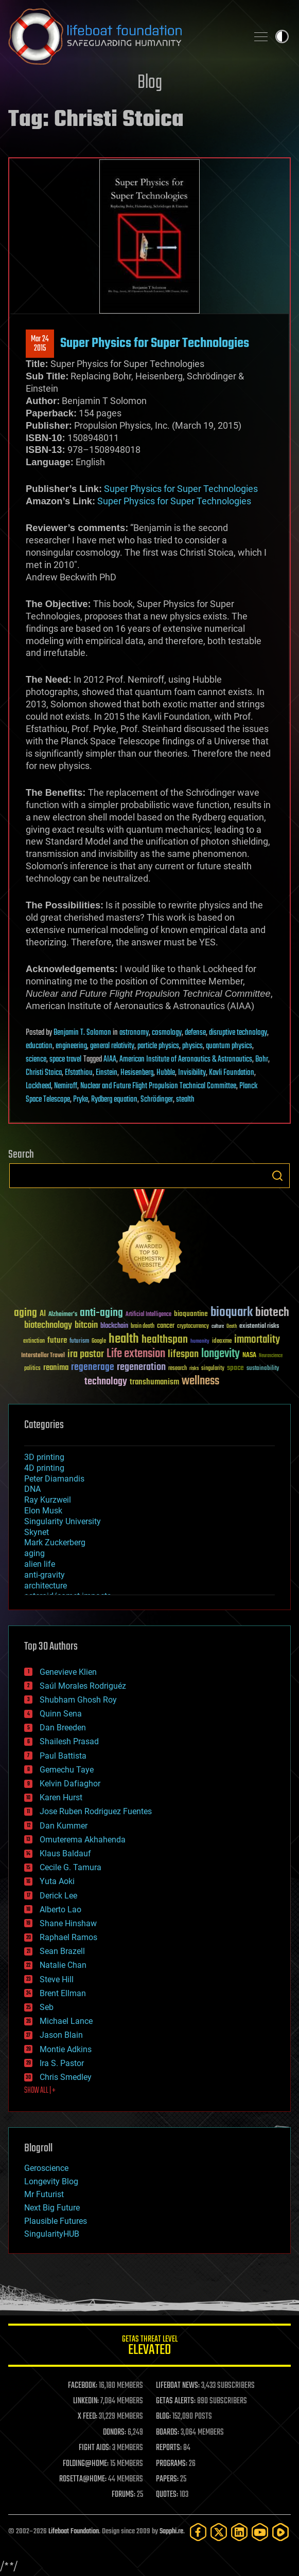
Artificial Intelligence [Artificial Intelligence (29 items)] (148, 1314)
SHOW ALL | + (40, 2090)
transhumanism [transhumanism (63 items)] (154, 1382)
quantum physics (229, 1046)
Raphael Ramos (68, 1937)
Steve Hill (57, 1979)
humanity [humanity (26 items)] (199, 1342)
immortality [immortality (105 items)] (257, 1339)
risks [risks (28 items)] (194, 1368)
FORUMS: (123, 2494)
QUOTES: (167, 2494)
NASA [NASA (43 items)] (249, 1355)
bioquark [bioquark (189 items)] (231, 1312)
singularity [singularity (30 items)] (212, 1368)
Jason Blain (61, 2035)
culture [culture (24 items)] (218, 1326)
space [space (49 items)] (235, 1367)
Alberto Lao (60, 1909)
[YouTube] (260, 2532)
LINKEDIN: (86, 2401)
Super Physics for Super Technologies (154, 343)
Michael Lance (66, 2021)
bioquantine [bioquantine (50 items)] (191, 1313)
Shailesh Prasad (69, 1741)
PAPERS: (167, 2479)
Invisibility (192, 1073)
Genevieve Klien (68, 1672)
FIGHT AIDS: (95, 2448)
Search (277, 1175)
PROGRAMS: (171, 2464)
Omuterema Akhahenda (83, 1839)
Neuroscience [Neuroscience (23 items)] (271, 1356)
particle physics (158, 1046)
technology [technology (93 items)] (105, 1382)
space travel (65, 1059)
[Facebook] (198, 2532)
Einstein (106, 1073)
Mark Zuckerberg (54, 1542)
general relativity (112, 1046)
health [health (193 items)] (124, 1339)
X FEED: (87, 2416)
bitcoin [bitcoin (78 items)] (86, 1325)
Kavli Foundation (231, 1073)
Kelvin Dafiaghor (70, 1783)
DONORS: (114, 2432)
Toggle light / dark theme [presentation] (282, 36)
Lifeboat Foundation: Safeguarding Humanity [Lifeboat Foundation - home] (123, 36)
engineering (71, 1046)
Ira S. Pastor (62, 2063)
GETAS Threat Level (149, 2347)
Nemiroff (65, 1086)
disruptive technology (238, 1032)
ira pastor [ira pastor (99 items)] (85, 1354)
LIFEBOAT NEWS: (178, 2385)
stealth (185, 1099)
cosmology (167, 1032)
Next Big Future (52, 2208)
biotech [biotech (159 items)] (272, 1313)
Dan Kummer (63, 1826)
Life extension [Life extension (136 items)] (136, 1354)
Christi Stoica (44, 1073)
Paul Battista (63, 1756)
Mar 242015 (40, 344)
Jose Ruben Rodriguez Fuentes (96, 1811)
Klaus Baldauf (65, 1853)
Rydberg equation (114, 1099)
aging (34, 1553)
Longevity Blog (51, 2181)
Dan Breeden (63, 1727)
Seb (47, 2007)
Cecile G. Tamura (70, 1867)
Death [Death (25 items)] (231, 1326)
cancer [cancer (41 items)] (165, 1326)
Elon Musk (43, 1510)
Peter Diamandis (54, 1479)
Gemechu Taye (67, 1770)
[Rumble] (280, 2532)
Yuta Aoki (57, 1881)
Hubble (165, 1073)
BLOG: (163, 2416)
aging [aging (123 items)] (25, 1313)
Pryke (80, 1099)
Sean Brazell (62, 1951)
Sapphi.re (171, 2531)
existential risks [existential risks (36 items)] (259, 1326)
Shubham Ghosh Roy (78, 1700)
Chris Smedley (66, 2077)
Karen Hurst (61, 1797)
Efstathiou (79, 1073)
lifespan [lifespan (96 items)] (183, 1354)
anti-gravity (44, 1575)
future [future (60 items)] (57, 1340)
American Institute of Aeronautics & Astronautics (185, 1059)
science (36, 1059)
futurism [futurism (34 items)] (79, 1341)
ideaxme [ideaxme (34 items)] (222, 1341)
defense (195, 1032)
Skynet (36, 1532)
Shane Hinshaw (68, 1923)
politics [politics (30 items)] (32, 1368)
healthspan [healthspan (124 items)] (165, 1339)
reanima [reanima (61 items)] (55, 1368)
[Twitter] (218, 2532)
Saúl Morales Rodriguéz (83, 1686)
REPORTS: (169, 2448)
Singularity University (62, 1521)
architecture (45, 1586)
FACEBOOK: (82, 2385)
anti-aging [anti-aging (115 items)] (101, 1313)
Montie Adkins (66, 2049)
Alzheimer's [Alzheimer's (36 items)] (62, 1315)
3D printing (44, 1457)
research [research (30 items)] (177, 1368)
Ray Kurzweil (47, 1500)
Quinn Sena (61, 1714)
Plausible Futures (55, 2221)
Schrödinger (156, 1099)
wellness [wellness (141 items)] (200, 1381)
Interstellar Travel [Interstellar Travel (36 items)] (43, 1356)
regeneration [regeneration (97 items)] (141, 1367)
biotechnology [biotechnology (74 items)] (48, 1325)
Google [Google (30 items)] (99, 1341)
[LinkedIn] (239, 2532)
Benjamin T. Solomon (82, 1032)
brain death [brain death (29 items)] (142, 1326)
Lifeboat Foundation (73, 2531)
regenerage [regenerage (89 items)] (92, 1367)
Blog (149, 83)
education (39, 1046)
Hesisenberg (136, 1073)
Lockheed (38, 1086)
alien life (39, 1564)
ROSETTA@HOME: (83, 2479)
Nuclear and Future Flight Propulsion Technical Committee (158, 1086)
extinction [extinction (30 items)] (34, 1341)
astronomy (134, 1032)
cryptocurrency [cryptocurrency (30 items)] (193, 1326)
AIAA (109, 1059)
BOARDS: (167, 2432)
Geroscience (46, 2168)
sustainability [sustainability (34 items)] (263, 1369)
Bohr (261, 1059)
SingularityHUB (51, 2234)
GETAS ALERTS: (176, 2401)
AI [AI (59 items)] (43, 1314)
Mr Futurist (44, 2194)
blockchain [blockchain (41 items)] (114, 1326)
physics (192, 1046)
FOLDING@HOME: (86, 2464)
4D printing (44, 1468)
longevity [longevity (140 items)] (220, 1354)
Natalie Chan (63, 1965)
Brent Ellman (63, 1993)
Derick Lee (58, 1896)
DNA (32, 1489)
